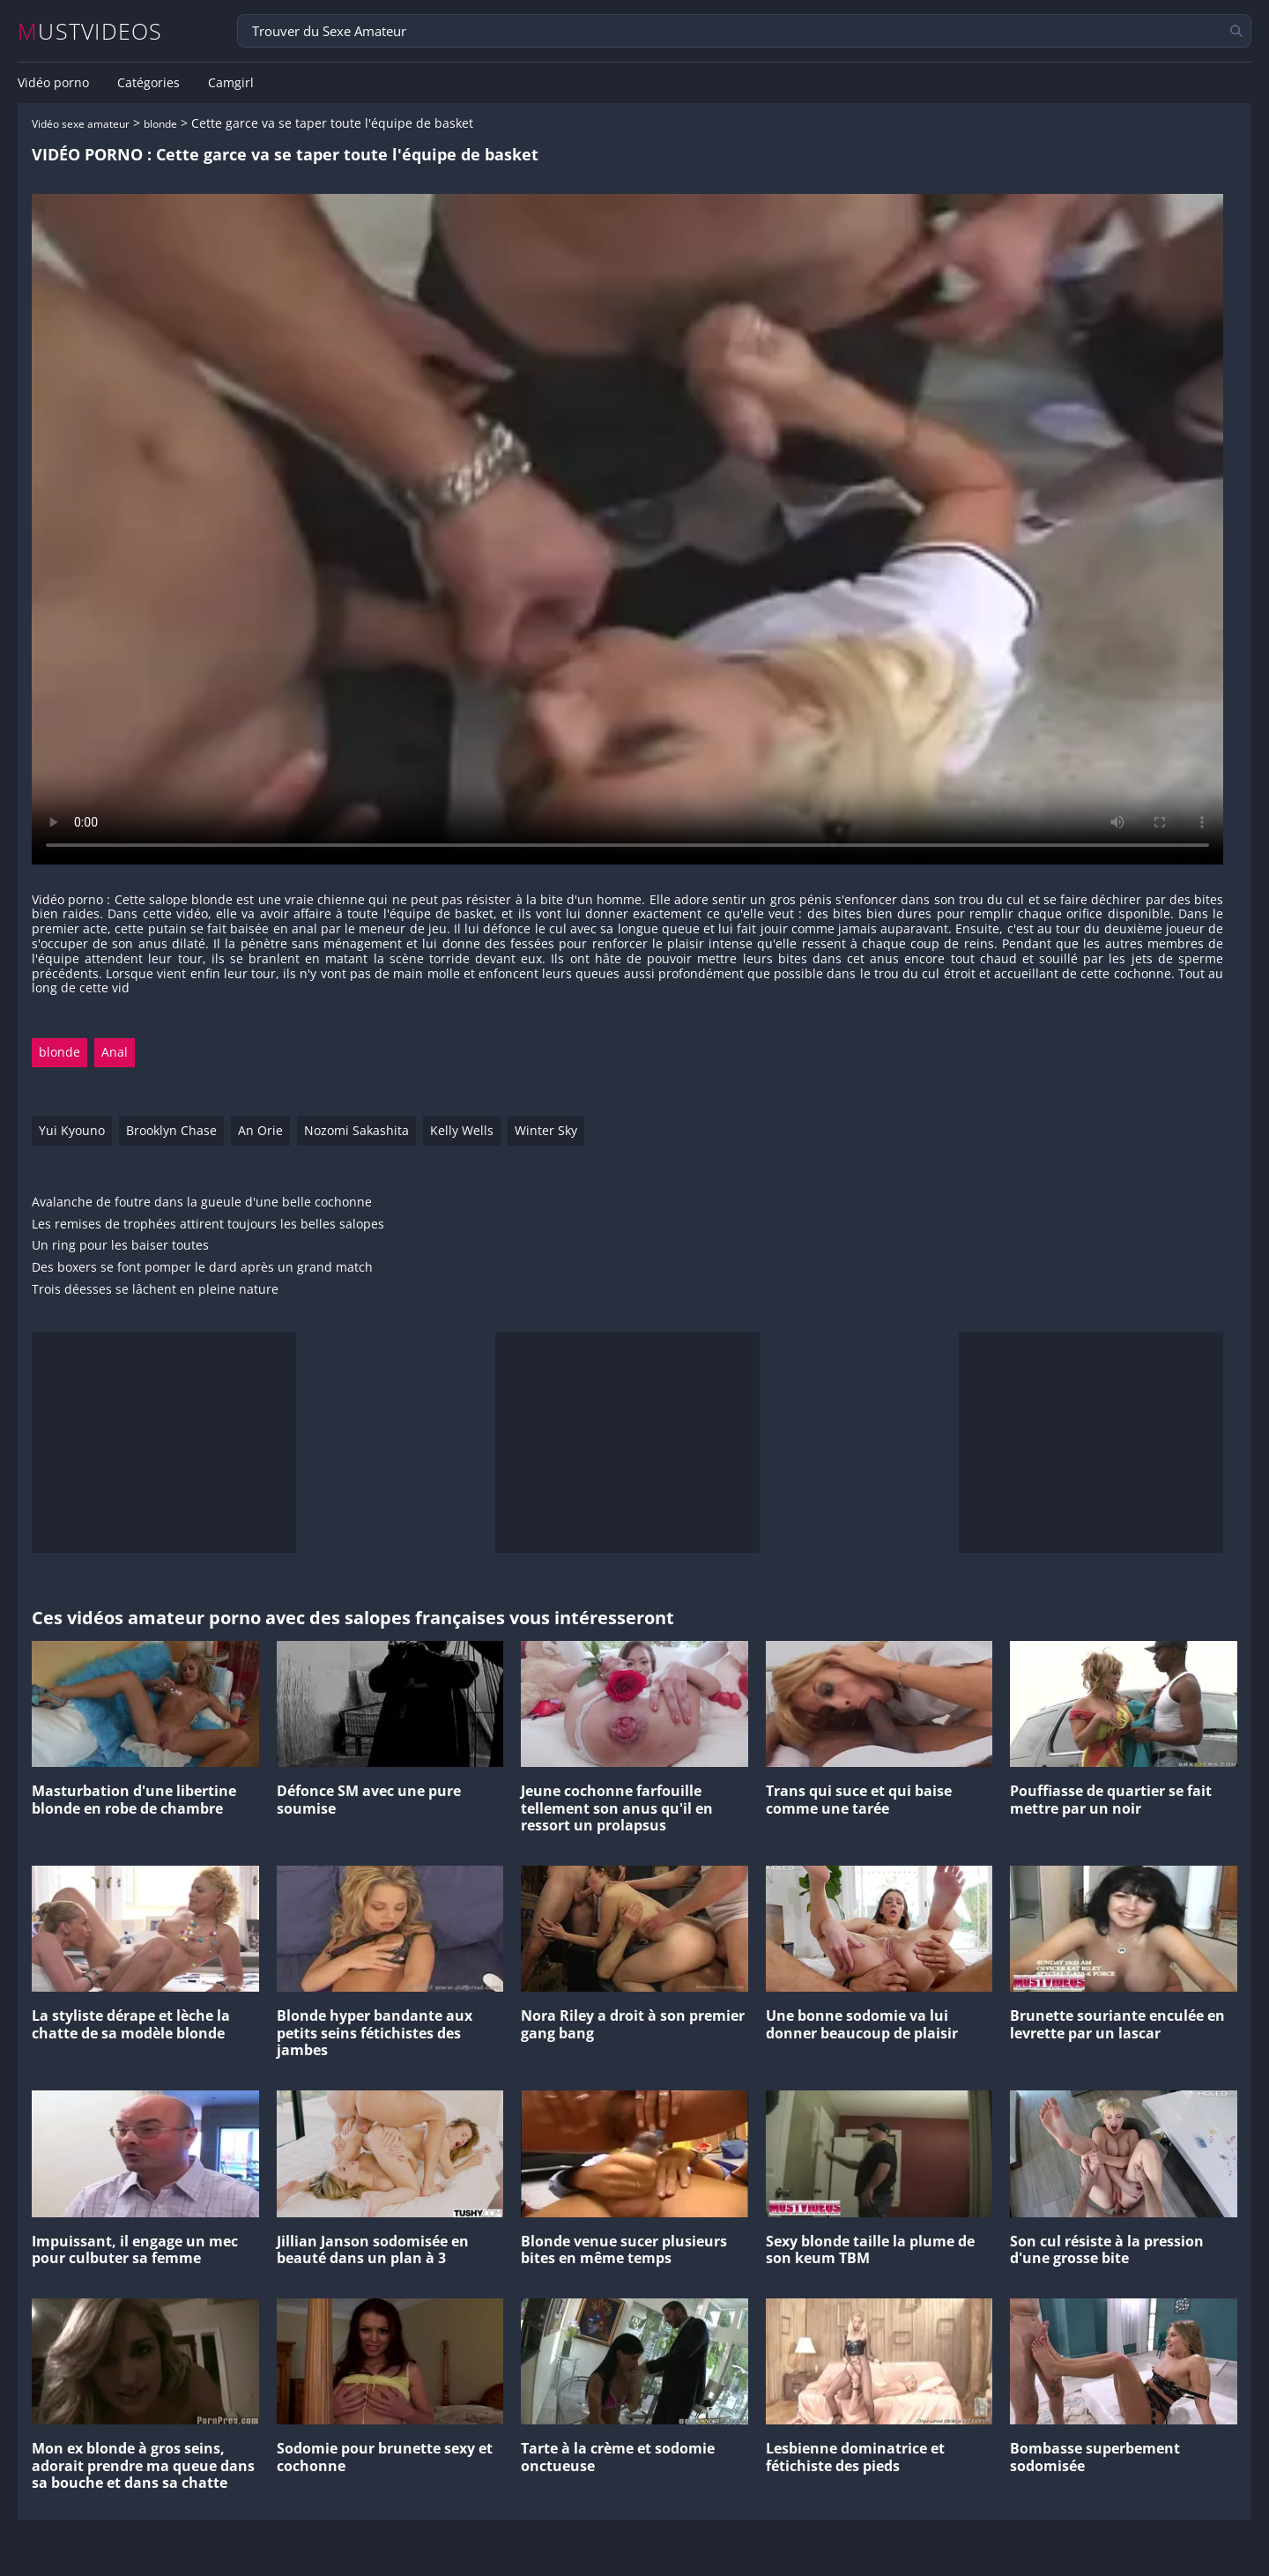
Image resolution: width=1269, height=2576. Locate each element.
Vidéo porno (53, 83)
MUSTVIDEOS (90, 31)
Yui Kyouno (72, 1130)
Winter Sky (546, 1130)
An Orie (260, 1130)
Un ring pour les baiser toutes (120, 1245)
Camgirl (231, 83)
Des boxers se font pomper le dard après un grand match (202, 1267)
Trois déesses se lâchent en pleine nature (155, 1289)
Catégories (148, 83)
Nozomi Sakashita (356, 1130)
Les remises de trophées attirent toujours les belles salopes (208, 1224)
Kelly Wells (462, 1130)
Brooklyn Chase (171, 1130)
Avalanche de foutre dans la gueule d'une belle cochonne (202, 1202)
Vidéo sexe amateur (81, 123)
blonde (160, 123)
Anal (114, 1051)
